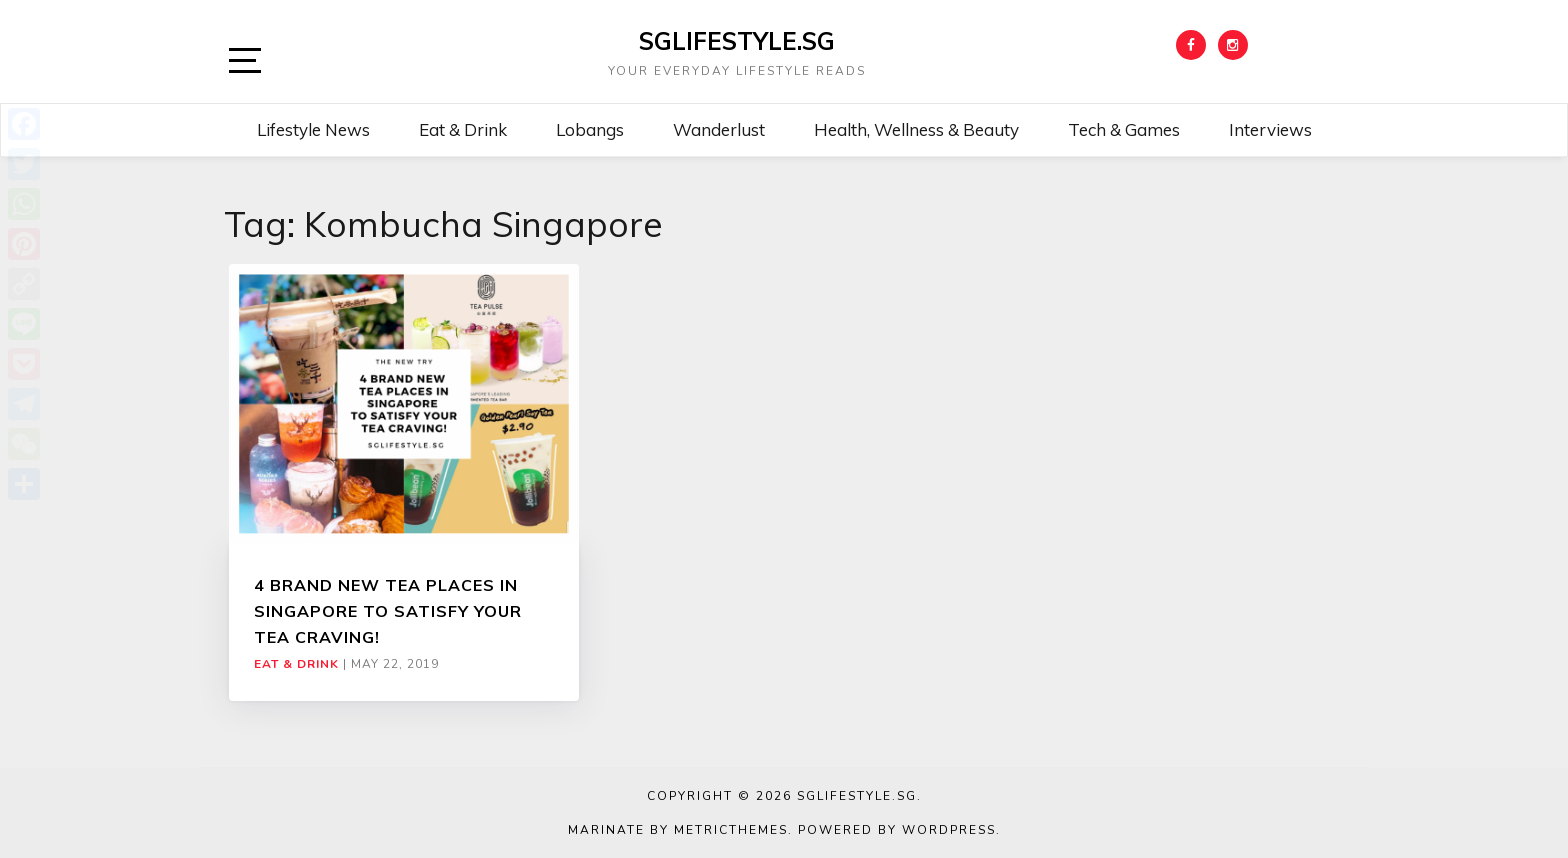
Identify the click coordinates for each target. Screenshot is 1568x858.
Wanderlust (719, 129)
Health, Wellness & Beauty (916, 129)
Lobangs (590, 129)
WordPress (949, 830)
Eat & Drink (463, 129)
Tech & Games (1124, 129)
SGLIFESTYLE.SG (737, 41)
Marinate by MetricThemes (678, 830)
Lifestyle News (313, 129)
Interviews (1270, 129)
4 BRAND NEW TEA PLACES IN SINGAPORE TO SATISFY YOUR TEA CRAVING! (388, 611)
